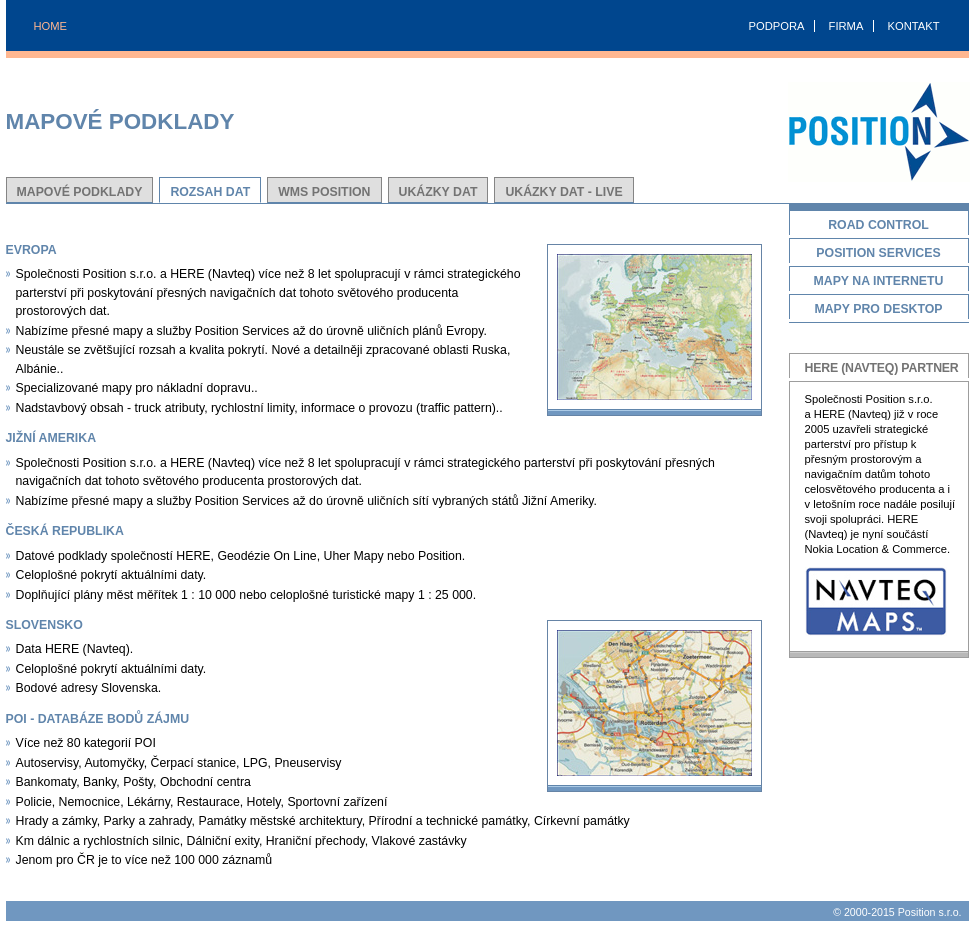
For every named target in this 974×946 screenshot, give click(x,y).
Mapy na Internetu (879, 282)
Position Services (879, 254)
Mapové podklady (80, 192)
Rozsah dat (210, 192)
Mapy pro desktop (879, 310)
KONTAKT (913, 26)
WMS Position (324, 192)
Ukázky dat (438, 192)
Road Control (879, 226)
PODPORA (777, 26)
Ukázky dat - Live (563, 192)
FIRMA (846, 26)
